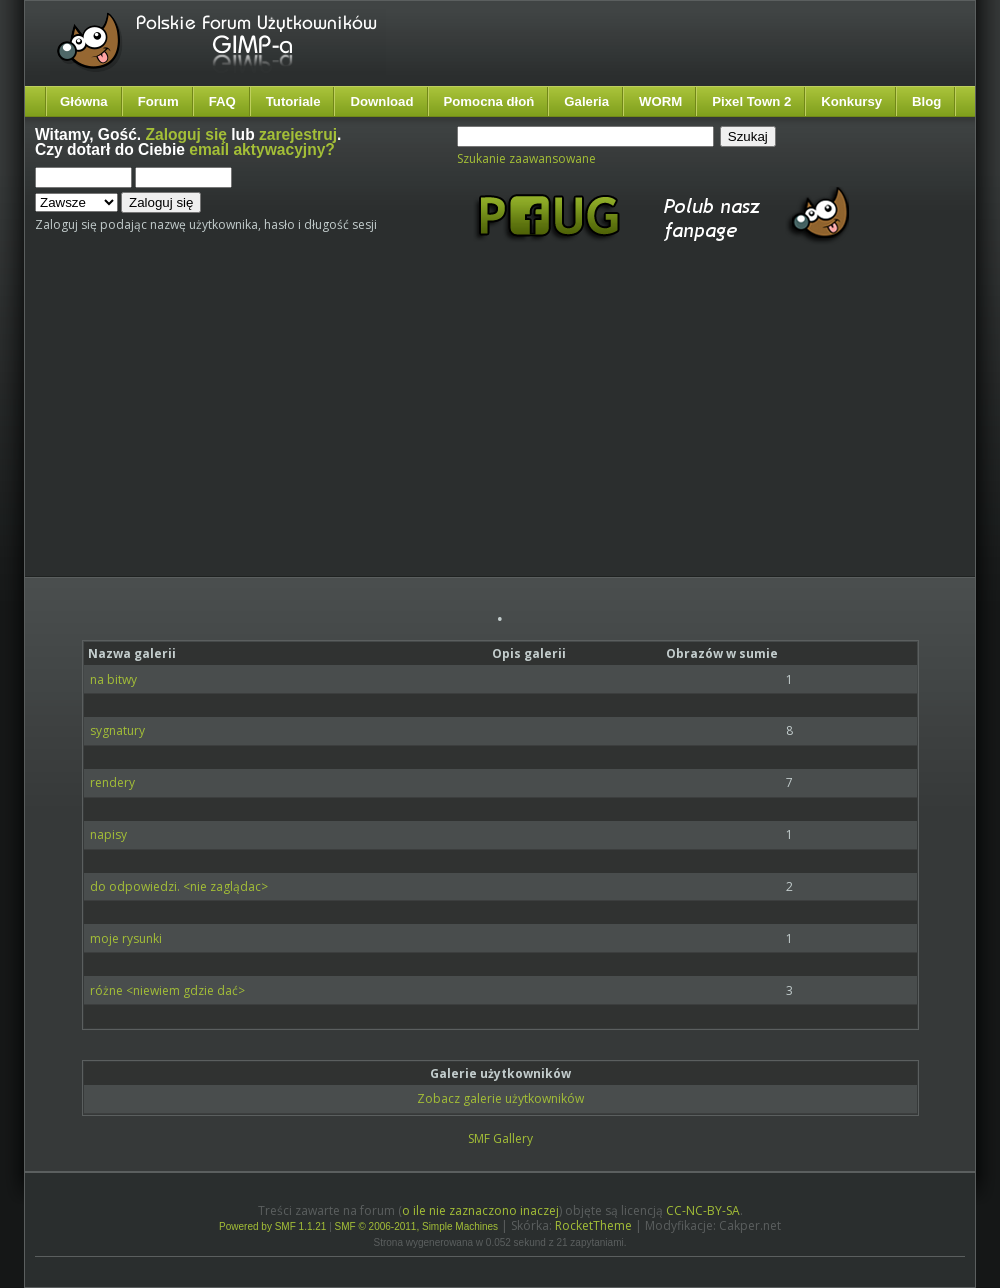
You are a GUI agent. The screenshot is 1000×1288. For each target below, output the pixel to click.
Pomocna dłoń (489, 101)
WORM (660, 101)
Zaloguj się (186, 134)
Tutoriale (293, 101)
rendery (112, 782)
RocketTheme (593, 1225)
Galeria (586, 101)
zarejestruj (298, 134)
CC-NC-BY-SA (703, 1210)
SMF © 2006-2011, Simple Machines (417, 1226)
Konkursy (851, 101)
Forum (158, 101)
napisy (108, 834)
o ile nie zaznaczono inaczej (480, 1210)
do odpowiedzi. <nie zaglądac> (179, 886)
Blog (926, 101)
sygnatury (117, 730)
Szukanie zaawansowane (526, 158)
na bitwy (113, 679)
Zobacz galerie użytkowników (500, 1098)
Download (381, 101)
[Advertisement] (390, 428)
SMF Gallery (500, 1138)
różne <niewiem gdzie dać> (167, 990)
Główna (84, 101)
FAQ (222, 101)
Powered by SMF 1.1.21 (272, 1226)
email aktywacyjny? (262, 149)
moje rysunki (126, 938)
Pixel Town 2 (751, 101)
